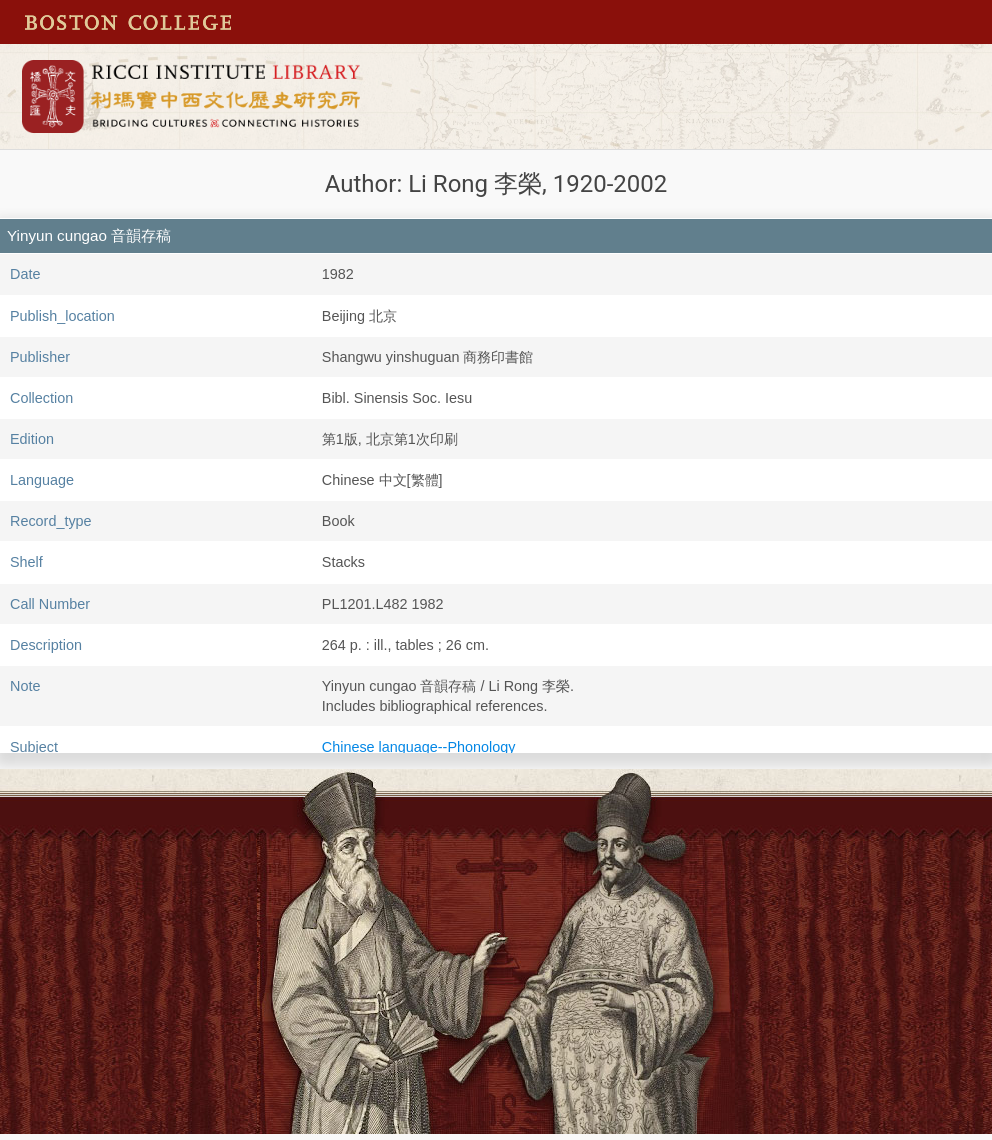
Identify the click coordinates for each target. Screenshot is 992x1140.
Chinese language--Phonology (419, 747)
